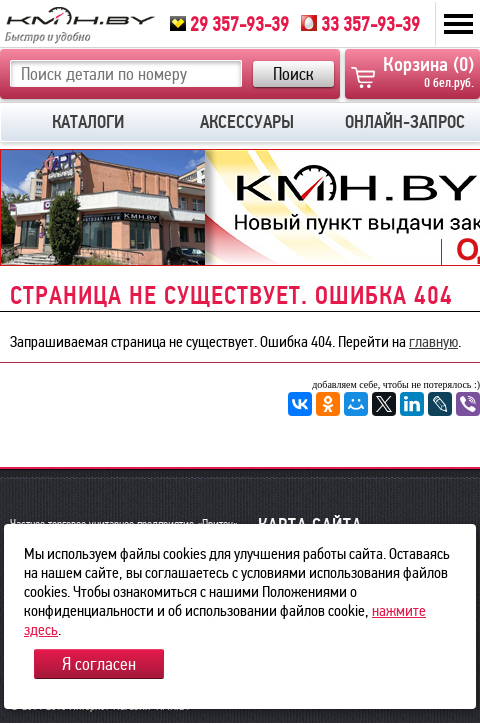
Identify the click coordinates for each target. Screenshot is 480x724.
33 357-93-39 (360, 24)
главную (433, 341)
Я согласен (99, 664)
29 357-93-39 (229, 24)
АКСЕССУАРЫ (247, 122)
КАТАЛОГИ (88, 122)
